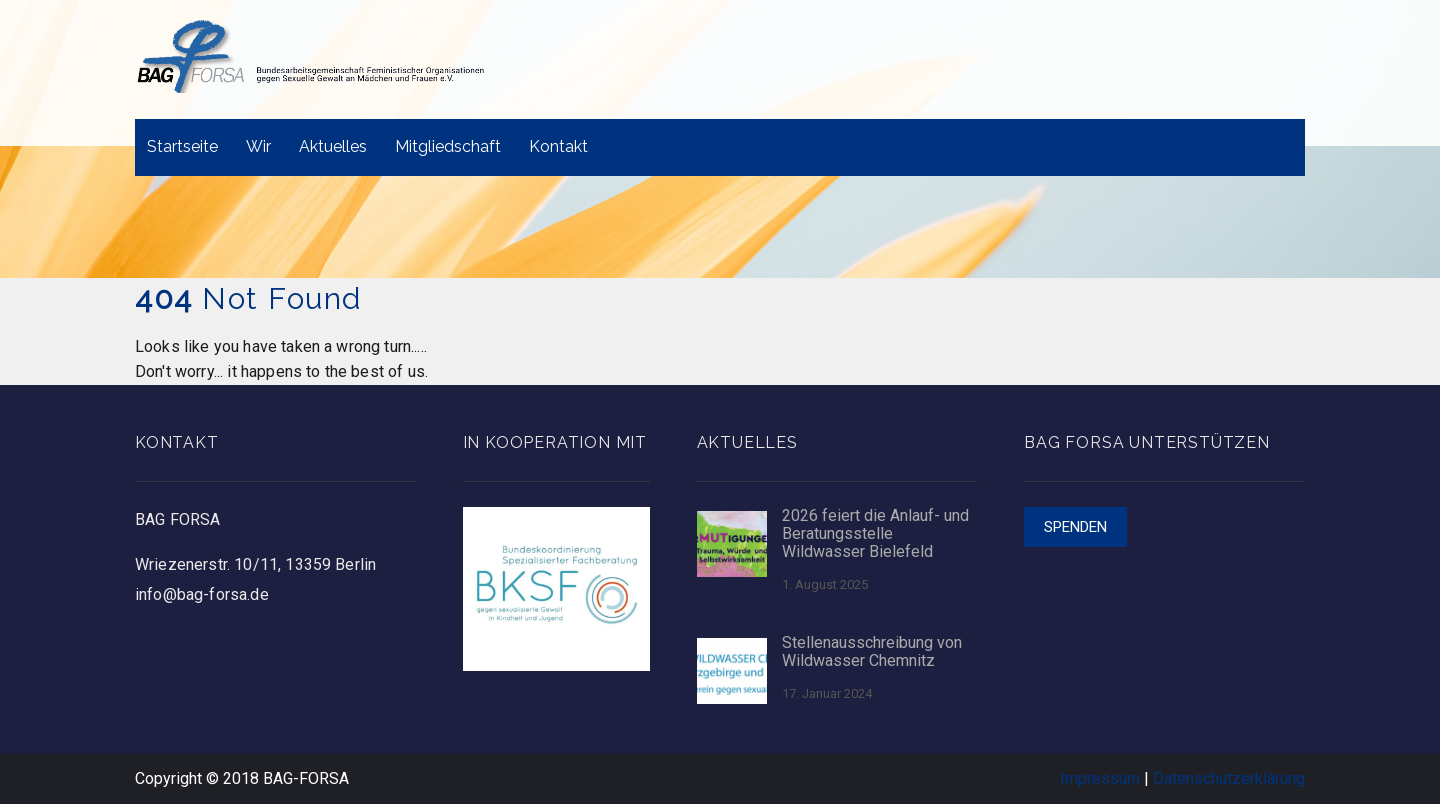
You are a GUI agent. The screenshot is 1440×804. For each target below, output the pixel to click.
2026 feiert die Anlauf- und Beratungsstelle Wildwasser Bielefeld (875, 534)
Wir (258, 146)
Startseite (182, 146)
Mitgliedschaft (448, 146)
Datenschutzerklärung (1229, 778)
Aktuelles (333, 146)
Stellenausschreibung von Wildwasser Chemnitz (872, 652)
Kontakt (558, 146)
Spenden (1075, 527)
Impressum (1100, 778)
